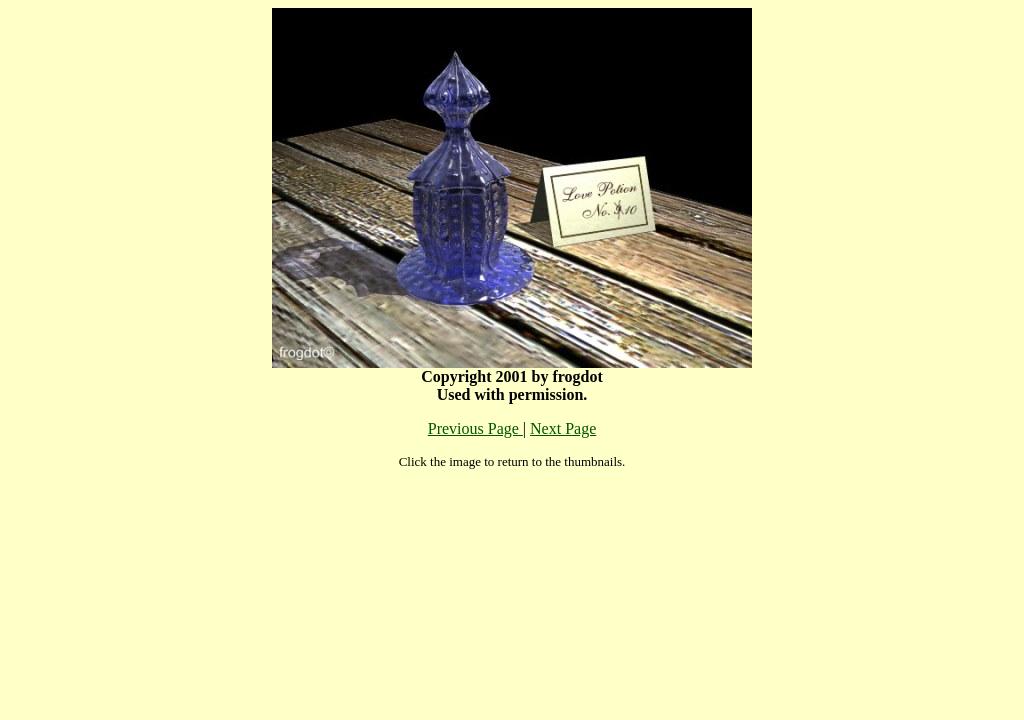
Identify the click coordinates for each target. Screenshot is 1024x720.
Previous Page (475, 428)
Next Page (563, 428)
